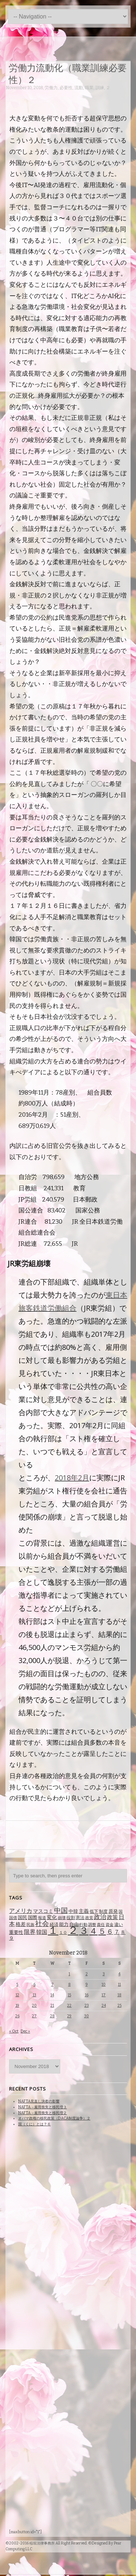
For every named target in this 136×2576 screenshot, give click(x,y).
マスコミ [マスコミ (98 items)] (43, 1911)
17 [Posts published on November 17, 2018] (104, 1995)
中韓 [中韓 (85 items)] (73, 1911)
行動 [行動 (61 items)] (83, 1924)
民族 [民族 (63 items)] (30, 1924)
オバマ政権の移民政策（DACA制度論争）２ (54, 2118)
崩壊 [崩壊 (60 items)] (62, 1917)
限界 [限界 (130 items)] (30, 1931)
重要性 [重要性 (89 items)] (16, 1932)
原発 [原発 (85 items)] (113, 1911)
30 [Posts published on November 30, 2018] (86, 2016)
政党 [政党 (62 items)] (89, 1917)
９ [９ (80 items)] (11, 1938)
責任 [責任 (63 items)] (101, 1924)
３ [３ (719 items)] (83, 1930)
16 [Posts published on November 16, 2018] (86, 1995)
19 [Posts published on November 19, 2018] (17, 2005)
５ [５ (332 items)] (102, 1931)
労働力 (51, 87)
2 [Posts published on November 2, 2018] (87, 1974)
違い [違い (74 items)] (118, 1924)
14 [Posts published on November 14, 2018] (52, 1995)
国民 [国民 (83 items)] (22, 1917)
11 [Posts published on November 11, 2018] (119, 1984)
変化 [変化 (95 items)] (52, 1917)
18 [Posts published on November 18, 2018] (119, 1995)
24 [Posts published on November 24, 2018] (104, 2005)
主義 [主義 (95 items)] (84, 1911)
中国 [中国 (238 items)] (61, 1910)
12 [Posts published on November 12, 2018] (17, 1995)
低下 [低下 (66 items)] (94, 1911)
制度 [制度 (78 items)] (103, 1911)
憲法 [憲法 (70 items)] (80, 1917)
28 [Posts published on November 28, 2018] (52, 2016)
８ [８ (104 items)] (122, 1932)
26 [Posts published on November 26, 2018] (17, 2016)
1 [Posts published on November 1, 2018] (69, 1974)
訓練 (99, 87)
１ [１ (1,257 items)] (53, 1930)
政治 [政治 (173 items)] (100, 1917)
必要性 (66, 87)
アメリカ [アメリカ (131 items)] (20, 1910)
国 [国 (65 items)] (121, 1911)
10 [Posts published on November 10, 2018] (104, 1984)
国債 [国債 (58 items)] (13, 1917)
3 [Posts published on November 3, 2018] (104, 1974)
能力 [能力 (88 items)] (64, 1924)
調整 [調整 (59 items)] (92, 1924)
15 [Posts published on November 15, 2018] (69, 1995)
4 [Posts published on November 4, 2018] (119, 1974)
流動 (78, 87)
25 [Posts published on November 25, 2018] (119, 2005)
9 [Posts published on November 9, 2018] (87, 1984)
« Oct (13, 2031)
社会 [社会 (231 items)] (42, 1923)
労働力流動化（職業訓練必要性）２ (68, 73)
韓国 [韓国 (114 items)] (41, 1932)
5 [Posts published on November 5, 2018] (17, 1984)
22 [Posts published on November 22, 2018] (69, 2005)
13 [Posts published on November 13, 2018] (34, 1995)
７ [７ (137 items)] (117, 1931)
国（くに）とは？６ (34, 2124)
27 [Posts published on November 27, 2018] (34, 2016)
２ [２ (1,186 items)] (73, 1930)
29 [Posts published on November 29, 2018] (69, 2016)
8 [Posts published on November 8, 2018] (69, 1984)
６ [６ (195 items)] (110, 1932)
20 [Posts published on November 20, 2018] (34, 2005)
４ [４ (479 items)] (93, 1931)
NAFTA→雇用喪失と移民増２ (42, 2112)
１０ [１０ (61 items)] (63, 1932)
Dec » (25, 2031)
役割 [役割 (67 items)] (70, 1917)
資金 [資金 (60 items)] (110, 1924)
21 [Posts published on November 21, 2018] (52, 2005)
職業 (89, 87)
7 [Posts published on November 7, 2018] (52, 1984)
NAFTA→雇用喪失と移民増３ (42, 2107)
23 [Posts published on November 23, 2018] (87, 2005)
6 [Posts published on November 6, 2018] (34, 1984)
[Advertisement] (71, 1834)
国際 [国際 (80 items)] (32, 1917)
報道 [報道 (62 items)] (42, 1917)
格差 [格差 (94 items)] (21, 1924)
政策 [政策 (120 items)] (112, 1917)
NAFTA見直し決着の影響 (38, 2101)
